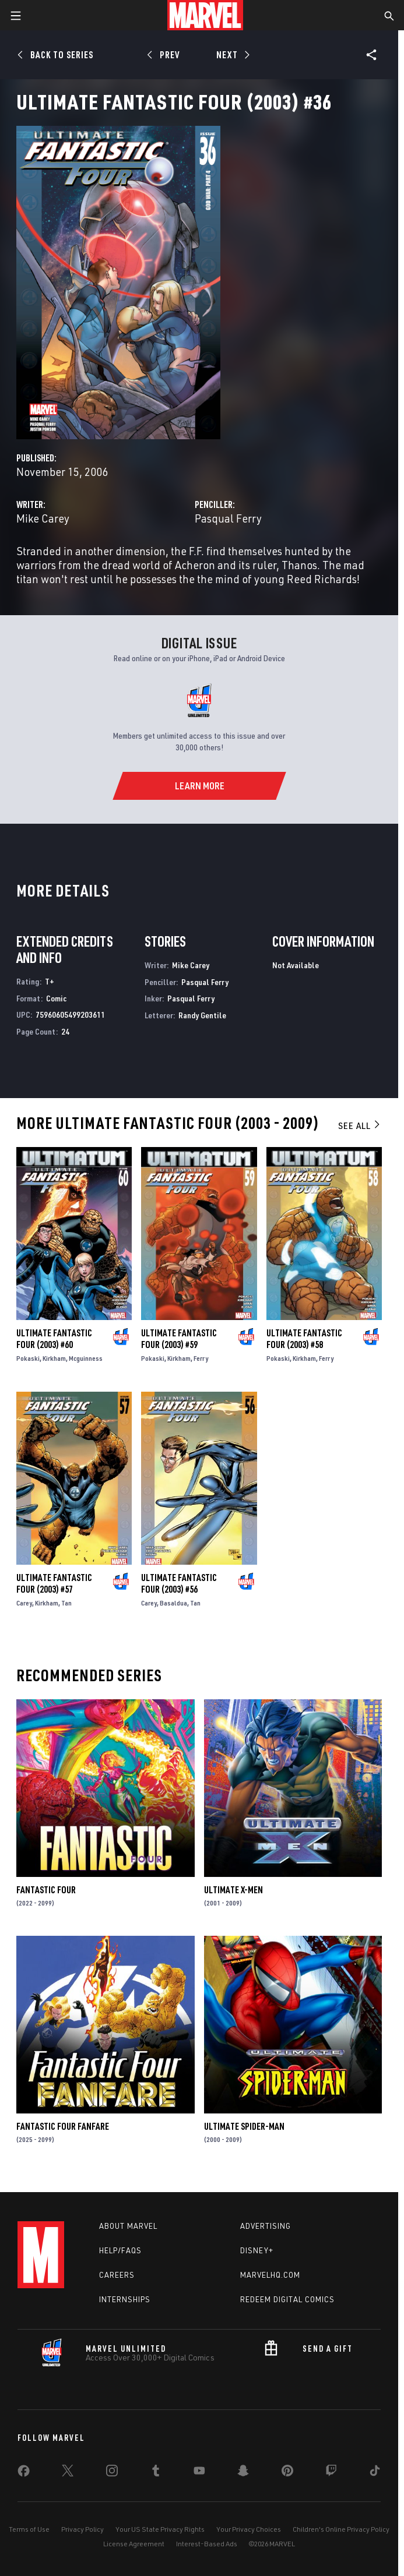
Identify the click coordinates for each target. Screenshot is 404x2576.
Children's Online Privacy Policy (341, 2529)
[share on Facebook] (23, 2473)
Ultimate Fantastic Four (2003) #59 (179, 1338)
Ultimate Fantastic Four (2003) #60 (54, 1338)
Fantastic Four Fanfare (62, 2126)
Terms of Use (29, 2529)
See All (359, 1125)
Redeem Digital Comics (287, 2299)
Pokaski (28, 1358)
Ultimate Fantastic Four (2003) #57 (54, 1583)
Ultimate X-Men (233, 1890)
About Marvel (128, 2226)
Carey (24, 1602)
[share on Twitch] (331, 2473)
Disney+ (256, 2250)
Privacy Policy (82, 2529)
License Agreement (133, 2543)
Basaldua (173, 1602)
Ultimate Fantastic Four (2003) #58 (304, 1338)
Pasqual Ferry (228, 518)
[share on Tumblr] (155, 2473)
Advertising (265, 2226)
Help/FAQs (120, 2250)
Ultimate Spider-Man (244, 2126)
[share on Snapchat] (243, 2473)
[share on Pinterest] (287, 2473)
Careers (117, 2274)
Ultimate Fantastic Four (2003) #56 (179, 1583)
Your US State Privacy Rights (160, 2529)
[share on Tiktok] (375, 2473)
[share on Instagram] (112, 2473)
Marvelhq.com (270, 2274)
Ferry (201, 1358)
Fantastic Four (46, 1890)
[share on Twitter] (67, 2473)
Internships (124, 2299)
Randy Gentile (202, 1015)
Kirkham (54, 1358)
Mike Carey (42, 518)
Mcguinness (86, 1358)
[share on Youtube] (199, 2473)
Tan (66, 1602)
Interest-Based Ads (206, 2543)
